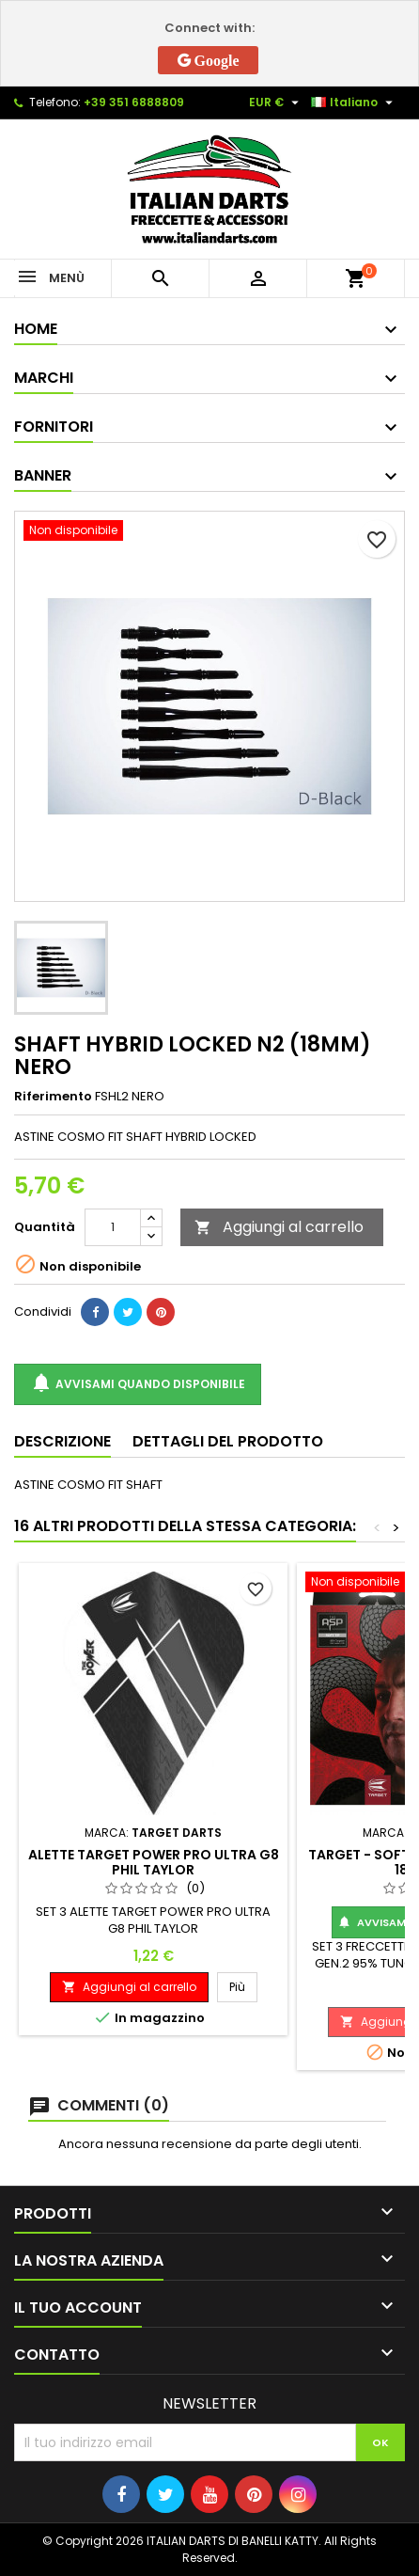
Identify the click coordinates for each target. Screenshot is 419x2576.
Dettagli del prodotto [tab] (227, 1441)
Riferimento (53, 1096)
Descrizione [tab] (62, 1441)
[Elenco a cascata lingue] (354, 103)
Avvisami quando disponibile (137, 1384)
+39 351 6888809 (134, 102)
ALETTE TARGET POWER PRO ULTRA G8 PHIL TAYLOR (153, 1862)
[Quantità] (113, 1227)
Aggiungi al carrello (279, 1227)
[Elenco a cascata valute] (276, 103)
